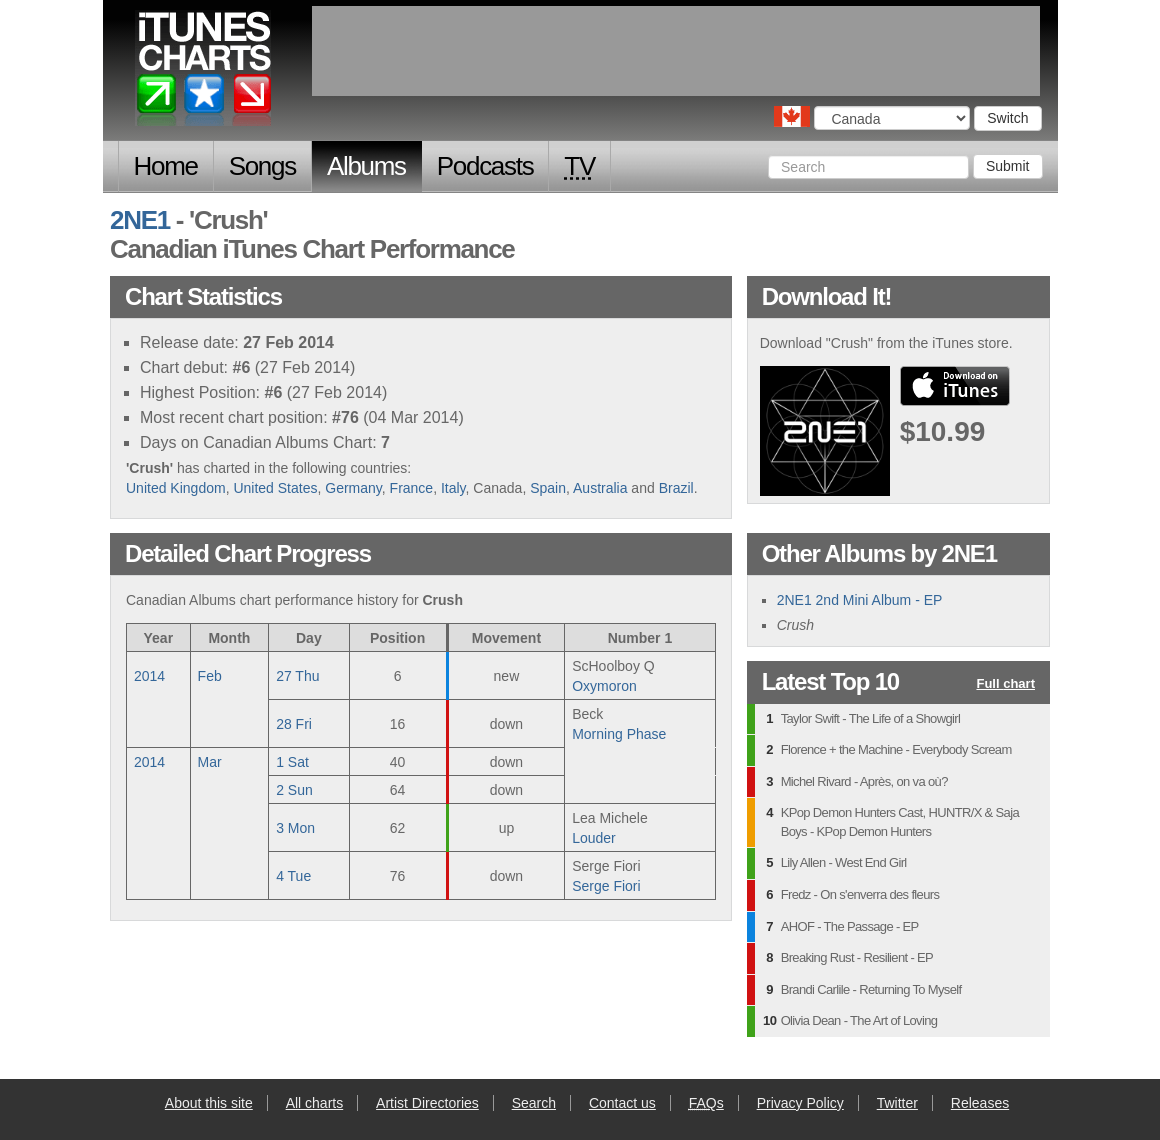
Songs (262, 166)
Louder (594, 838)
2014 (149, 676)
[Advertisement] (676, 51)
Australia (600, 488)
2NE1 (140, 220)
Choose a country (792, 116)
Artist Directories (427, 1103)
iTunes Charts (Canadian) (204, 73)
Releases (980, 1103)
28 (294, 724)
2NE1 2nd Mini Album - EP (860, 600)
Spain (548, 488)
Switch (1007, 118)
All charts (315, 1103)
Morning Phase (619, 734)
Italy (453, 488)
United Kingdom (176, 488)
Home (166, 166)
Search (534, 1103)
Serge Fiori (606, 886)
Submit (1008, 166)
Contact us (622, 1103)
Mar (210, 762)
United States (275, 488)
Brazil (676, 488)
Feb (210, 676)
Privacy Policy (800, 1103)
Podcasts (485, 166)
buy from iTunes (955, 386)
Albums (366, 166)
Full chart (1005, 684)
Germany (353, 488)
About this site (209, 1103)
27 (297, 676)
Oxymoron (604, 686)
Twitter (897, 1103)
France (412, 488)
